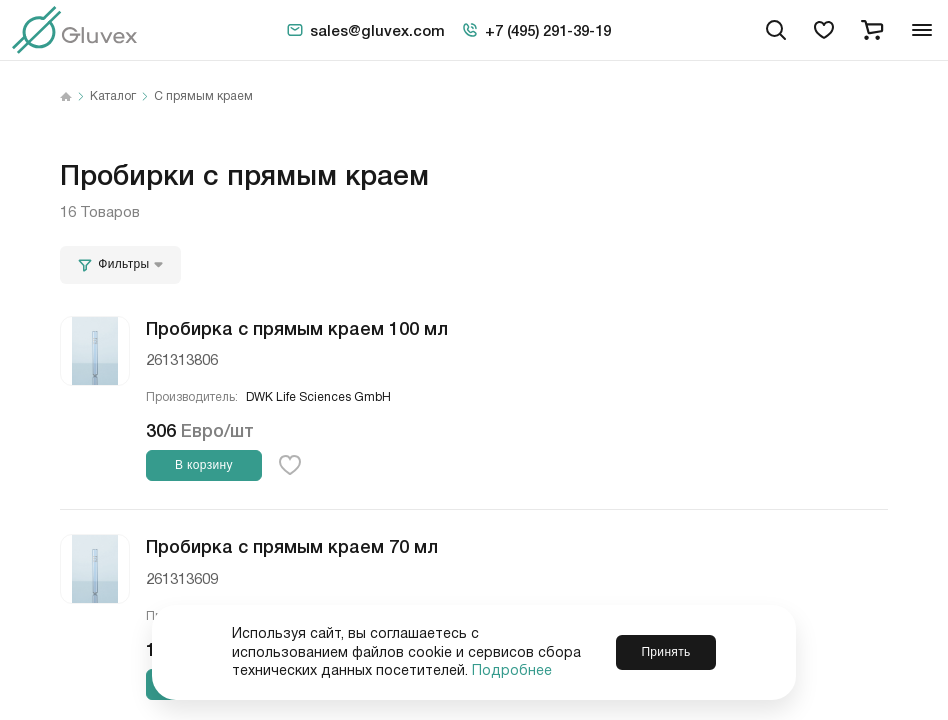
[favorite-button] (290, 465)
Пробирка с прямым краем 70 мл (292, 545)
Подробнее (512, 671)
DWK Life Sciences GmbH (318, 397)
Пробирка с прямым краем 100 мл (297, 327)
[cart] (872, 30)
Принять (665, 652)
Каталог (113, 97)
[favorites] (824, 30)
